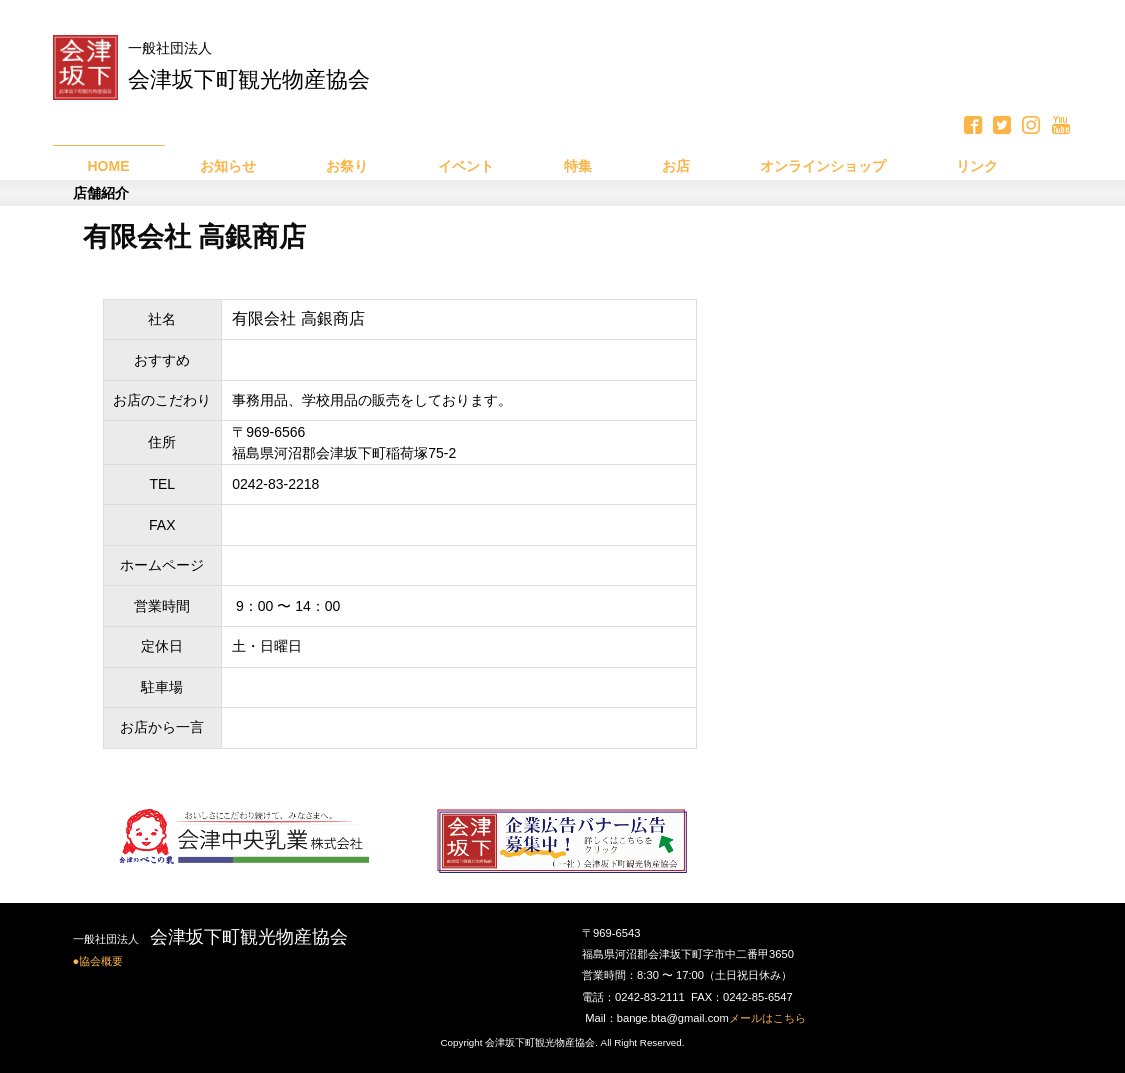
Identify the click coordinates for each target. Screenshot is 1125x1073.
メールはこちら (767, 1018)
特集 (578, 166)
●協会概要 (98, 961)
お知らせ (228, 166)
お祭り (347, 166)
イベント (466, 166)
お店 (676, 166)
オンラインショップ (823, 166)
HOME (109, 166)
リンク (977, 166)
